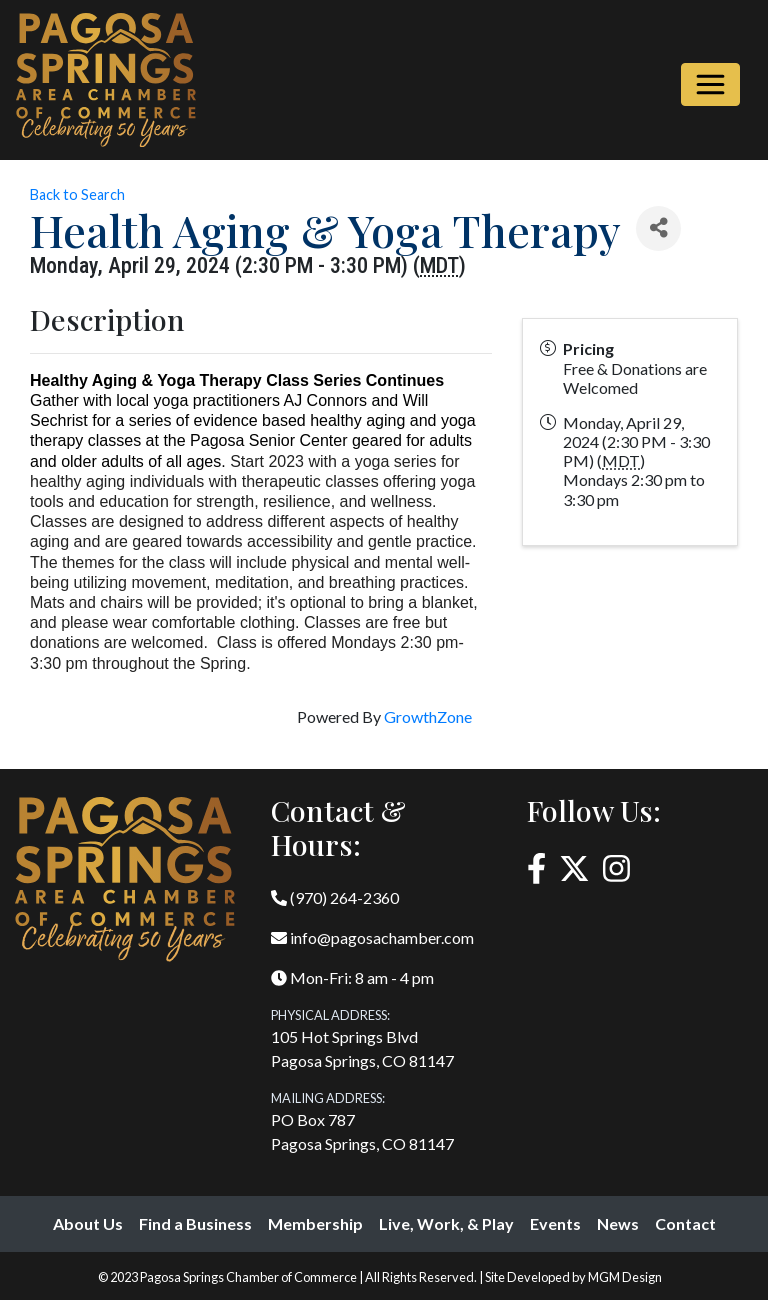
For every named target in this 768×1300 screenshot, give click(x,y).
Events (555, 1223)
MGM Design (625, 1277)
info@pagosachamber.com (372, 937)
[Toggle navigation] (710, 84)
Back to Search (77, 194)
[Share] (658, 228)
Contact (685, 1223)
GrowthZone (428, 716)
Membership (315, 1223)
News (618, 1223)
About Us (88, 1223)
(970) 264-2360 (335, 897)
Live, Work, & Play (446, 1223)
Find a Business (195, 1223)
